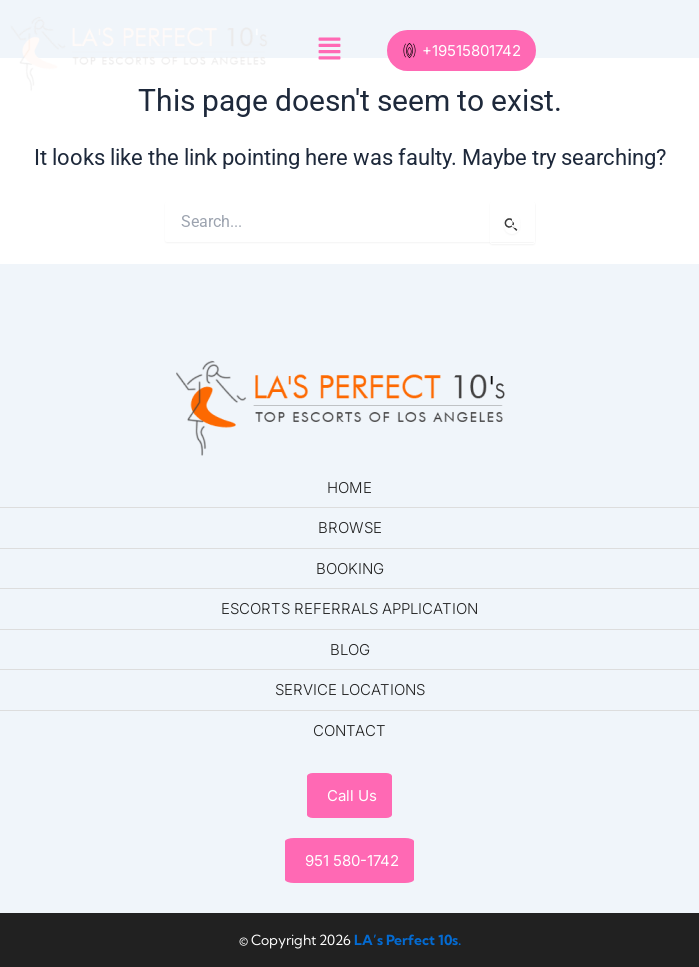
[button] (329, 51)
